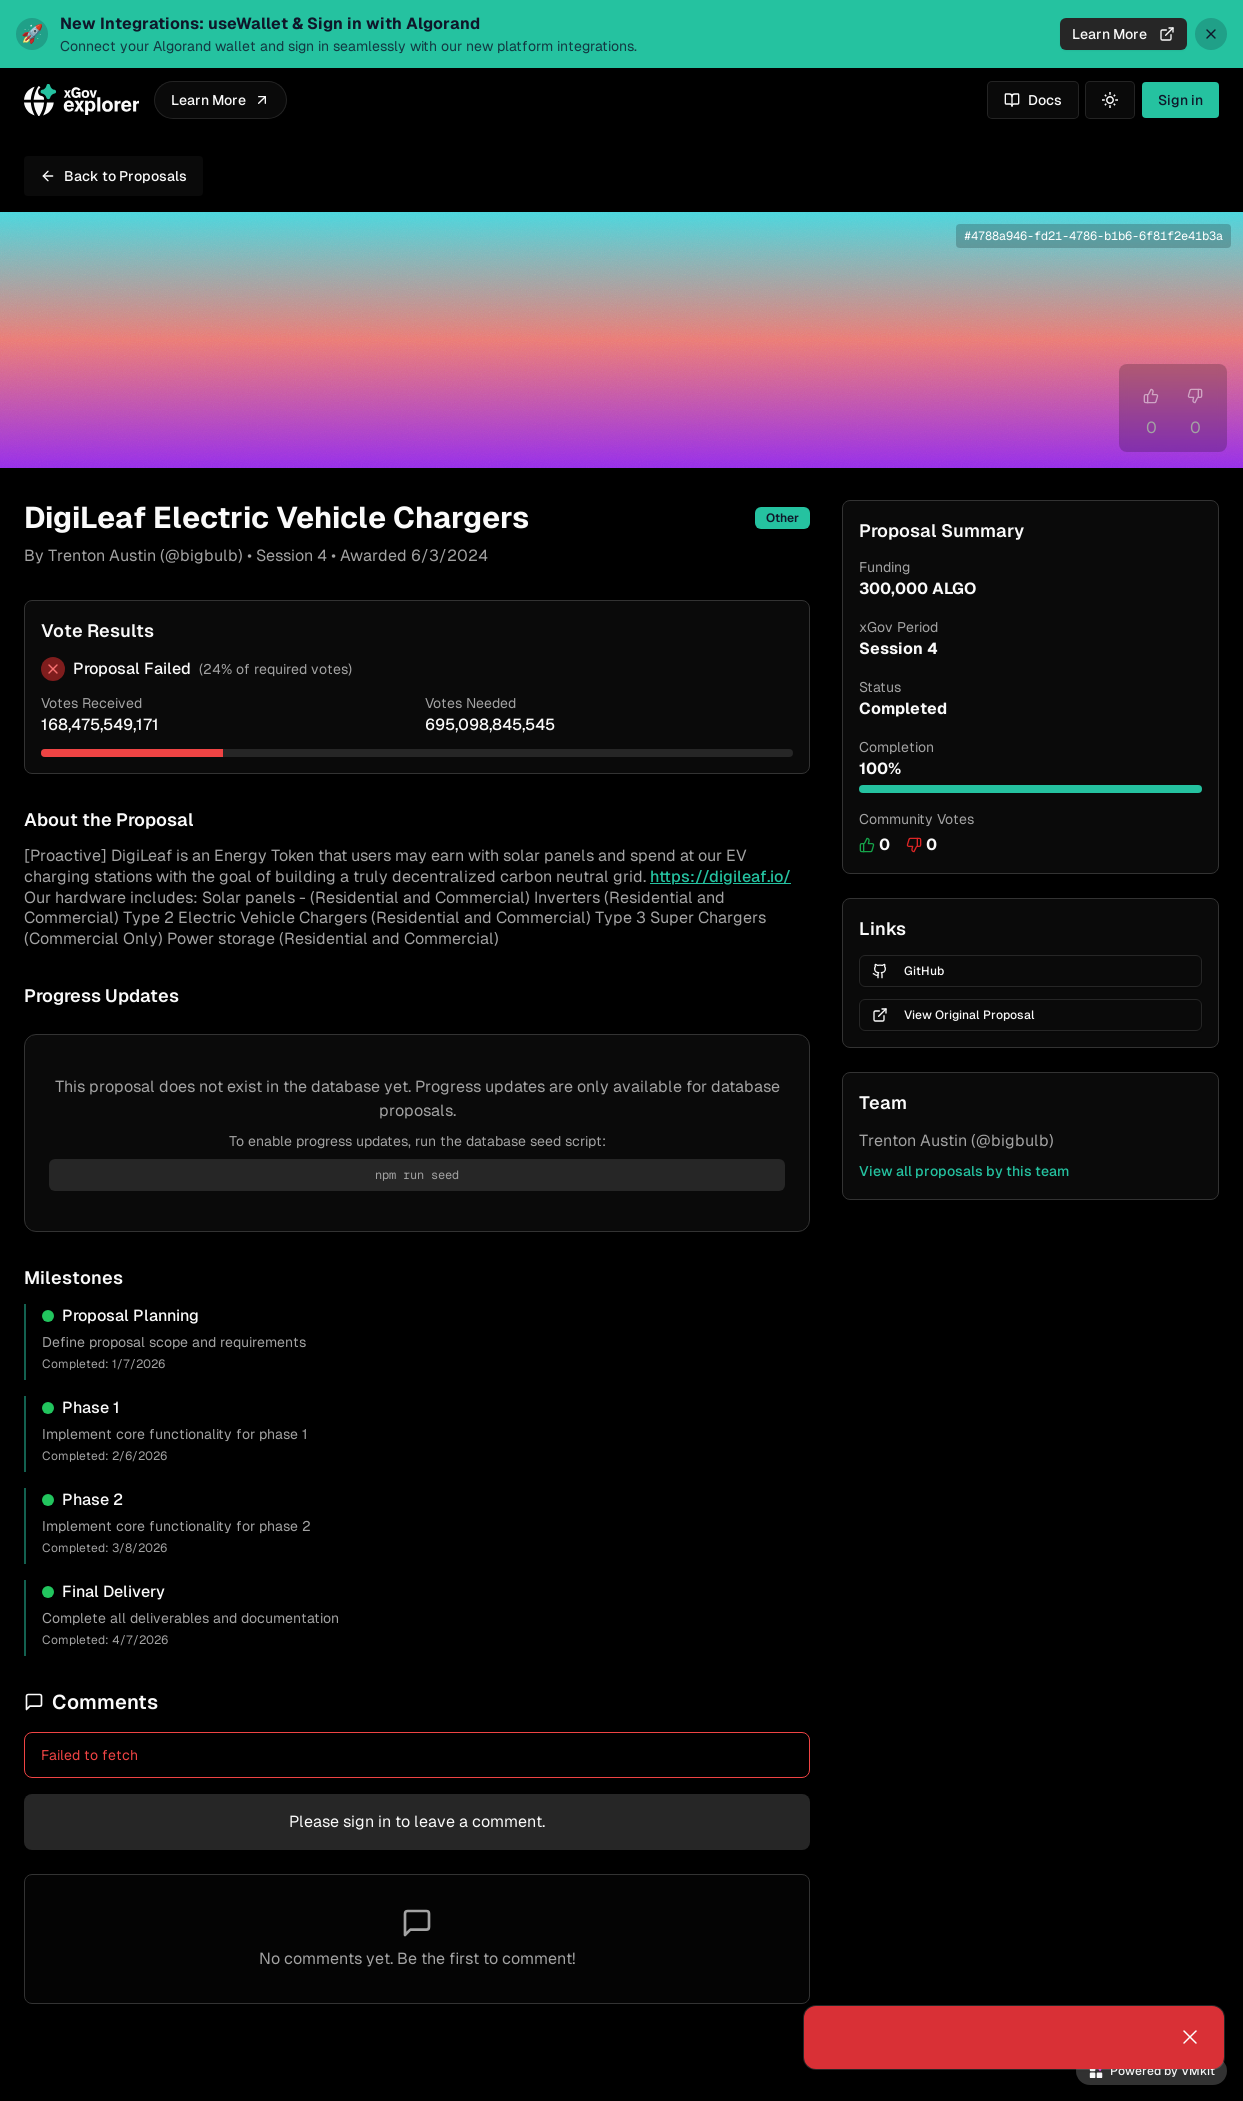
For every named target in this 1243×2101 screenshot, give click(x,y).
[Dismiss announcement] (1211, 34)
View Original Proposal (953, 1015)
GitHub (908, 971)
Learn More (1123, 34)
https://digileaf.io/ (720, 876)
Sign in (1180, 100)
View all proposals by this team (964, 1171)
